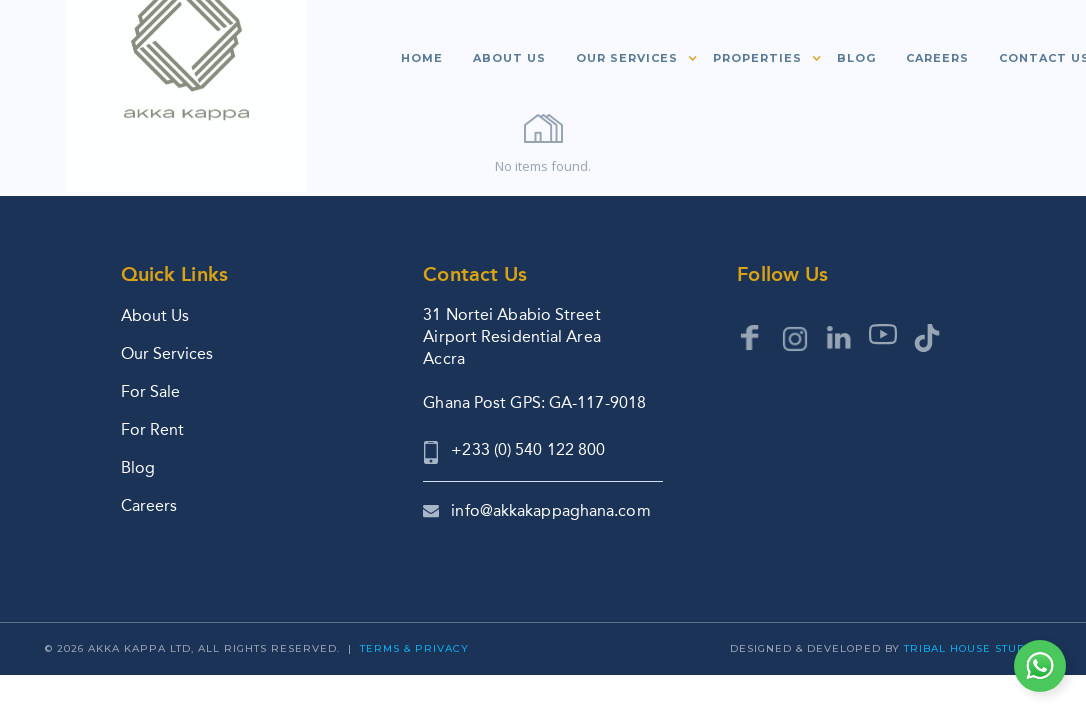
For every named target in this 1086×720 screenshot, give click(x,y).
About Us (155, 315)
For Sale (150, 391)
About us (509, 58)
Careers (937, 58)
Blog (856, 58)
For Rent (152, 429)
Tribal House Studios (974, 648)
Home (422, 58)
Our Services (167, 353)
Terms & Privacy (414, 648)
